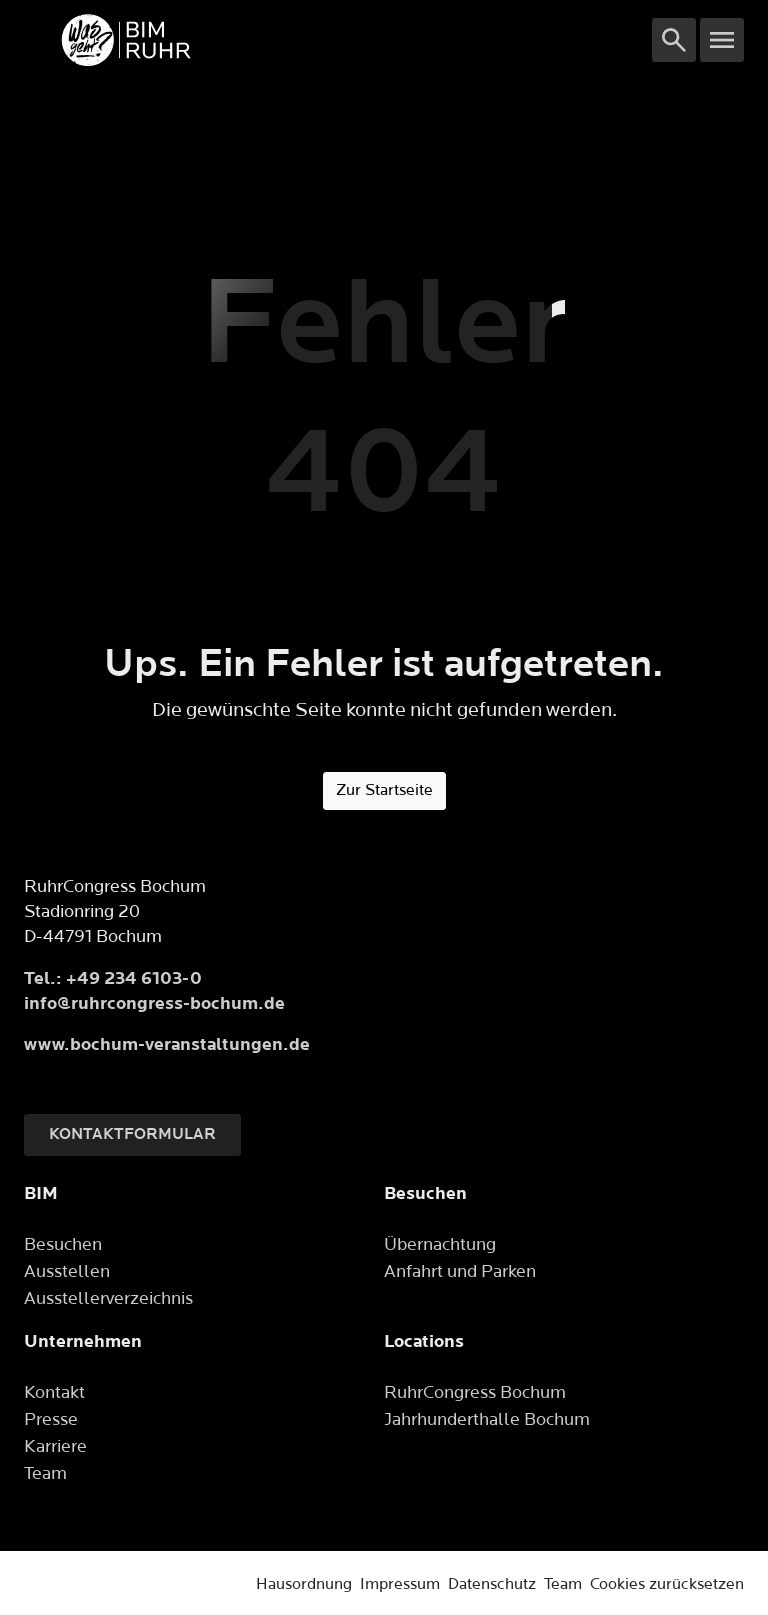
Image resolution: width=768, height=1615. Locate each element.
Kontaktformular (132, 1134)
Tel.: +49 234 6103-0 (113, 978)
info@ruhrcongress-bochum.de (154, 1003)
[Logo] (338, 40)
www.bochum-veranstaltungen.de (167, 1044)
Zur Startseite (384, 790)
